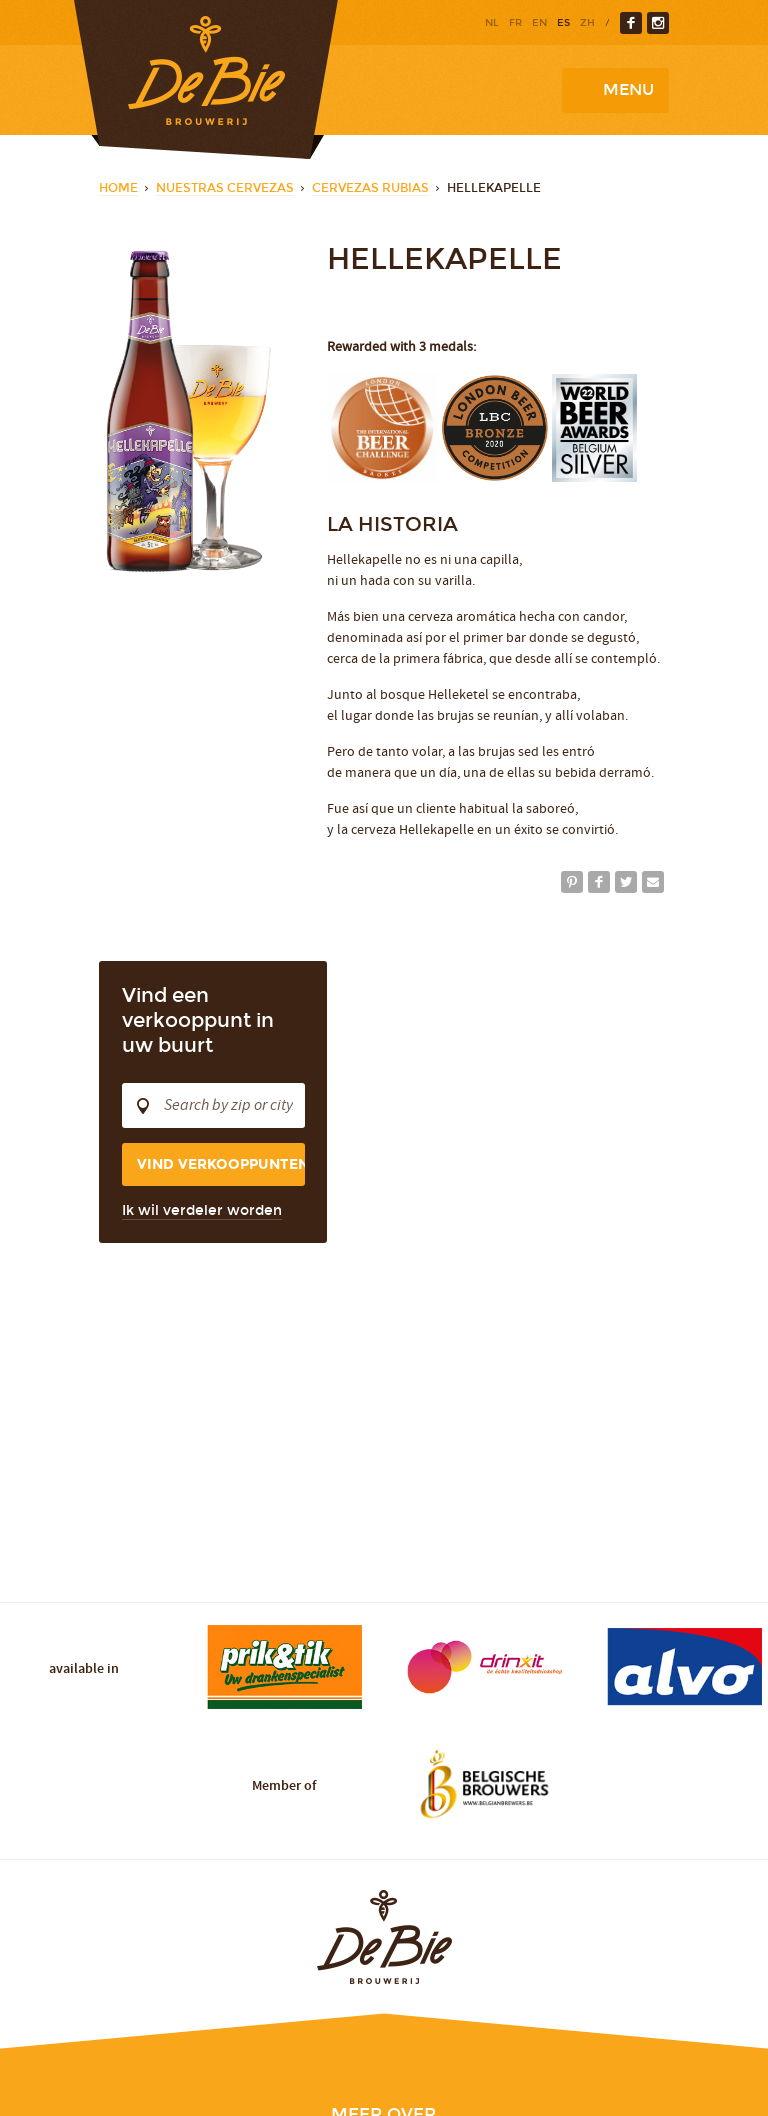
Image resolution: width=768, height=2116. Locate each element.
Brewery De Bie (206, 79)
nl (492, 23)
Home (118, 188)
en (539, 23)
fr (515, 23)
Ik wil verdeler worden (202, 1210)
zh (587, 23)
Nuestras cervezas (225, 188)
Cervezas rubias (370, 188)
